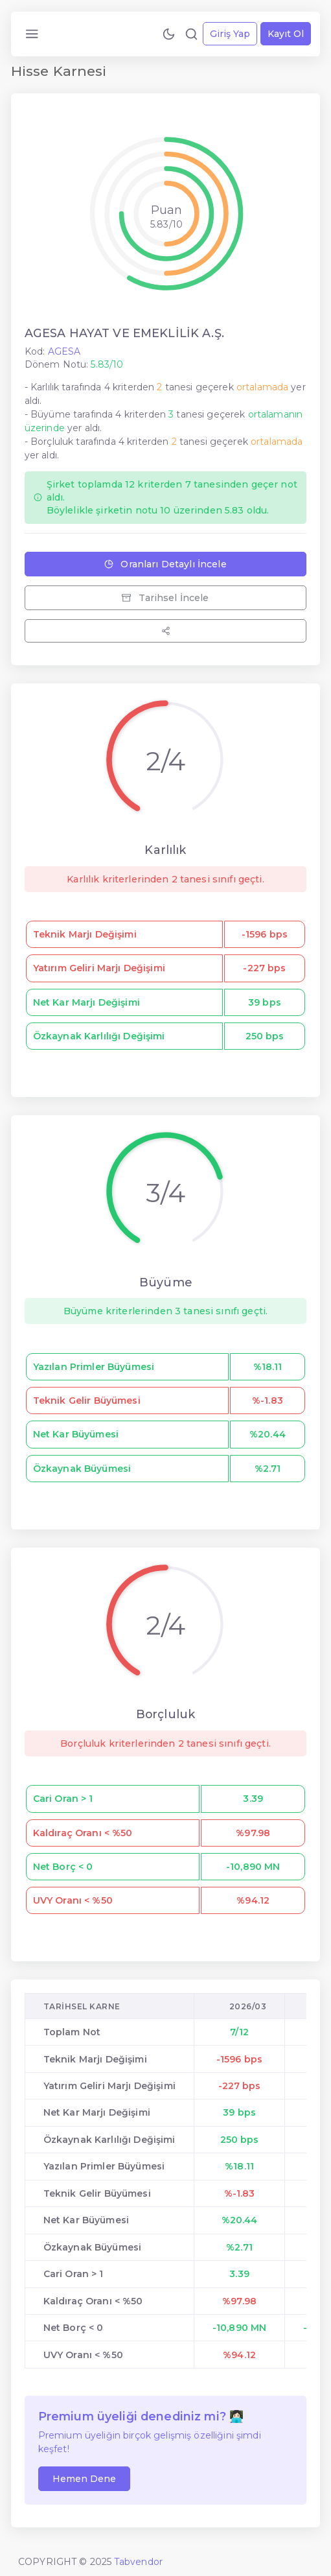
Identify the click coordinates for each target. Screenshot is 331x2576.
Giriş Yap (230, 34)
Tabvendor (138, 2562)
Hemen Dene (84, 2479)
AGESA (64, 351)
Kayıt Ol (286, 34)
